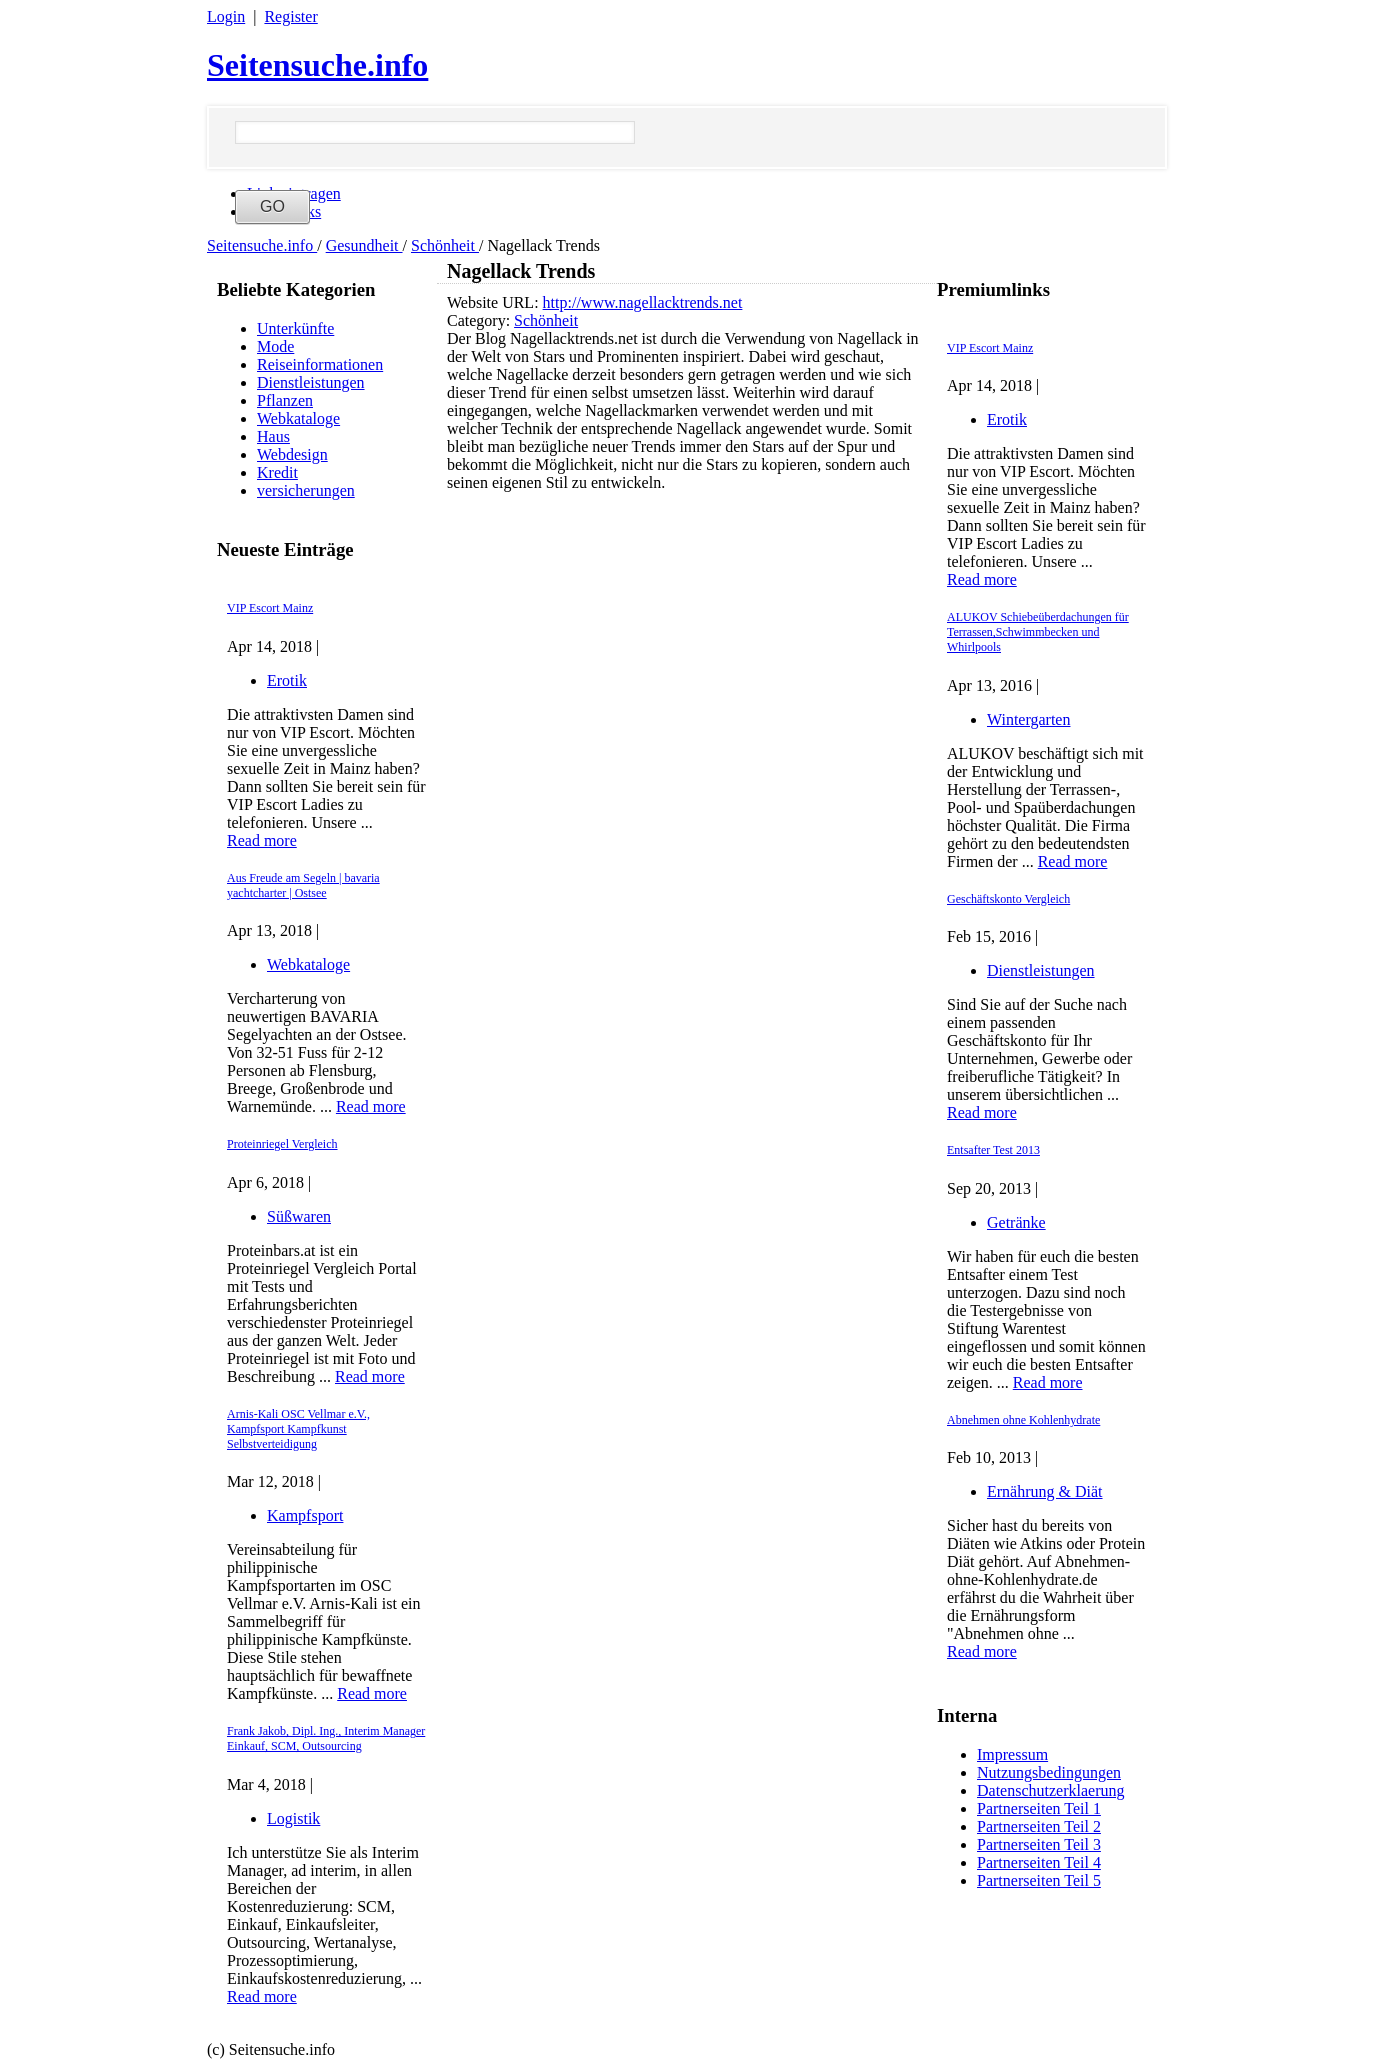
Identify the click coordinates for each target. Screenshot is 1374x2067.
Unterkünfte (295, 328)
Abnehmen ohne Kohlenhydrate (1023, 1420)
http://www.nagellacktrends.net (643, 302)
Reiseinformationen (320, 364)
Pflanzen (285, 400)
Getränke (1016, 1222)
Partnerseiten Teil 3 (1039, 1844)
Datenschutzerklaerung (1050, 1790)
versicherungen (306, 490)
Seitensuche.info (317, 65)
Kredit (277, 472)
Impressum (1012, 1754)
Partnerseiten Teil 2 (1039, 1826)
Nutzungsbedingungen (1049, 1772)
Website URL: (495, 302)
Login (226, 16)
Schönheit (445, 245)
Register (290, 16)
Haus (273, 436)
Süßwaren (299, 1216)
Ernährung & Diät (1045, 1491)
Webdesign (292, 454)
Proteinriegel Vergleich (282, 1144)
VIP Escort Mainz (270, 608)
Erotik (287, 680)
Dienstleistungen (311, 382)
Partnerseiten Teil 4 (1039, 1862)
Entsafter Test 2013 (993, 1150)
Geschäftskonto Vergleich (1008, 899)
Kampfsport (305, 1515)
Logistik (293, 1818)
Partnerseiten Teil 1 (1039, 1808)
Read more (262, 840)
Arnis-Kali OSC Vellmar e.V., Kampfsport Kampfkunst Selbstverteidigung (298, 1429)
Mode (275, 346)
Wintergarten (1028, 719)
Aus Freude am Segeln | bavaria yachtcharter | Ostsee (303, 885)
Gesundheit (364, 245)
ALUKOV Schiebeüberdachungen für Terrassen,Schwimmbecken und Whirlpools (1038, 632)
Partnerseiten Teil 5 (1039, 1880)
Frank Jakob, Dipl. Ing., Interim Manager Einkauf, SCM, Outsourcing (326, 1738)
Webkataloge (298, 418)
